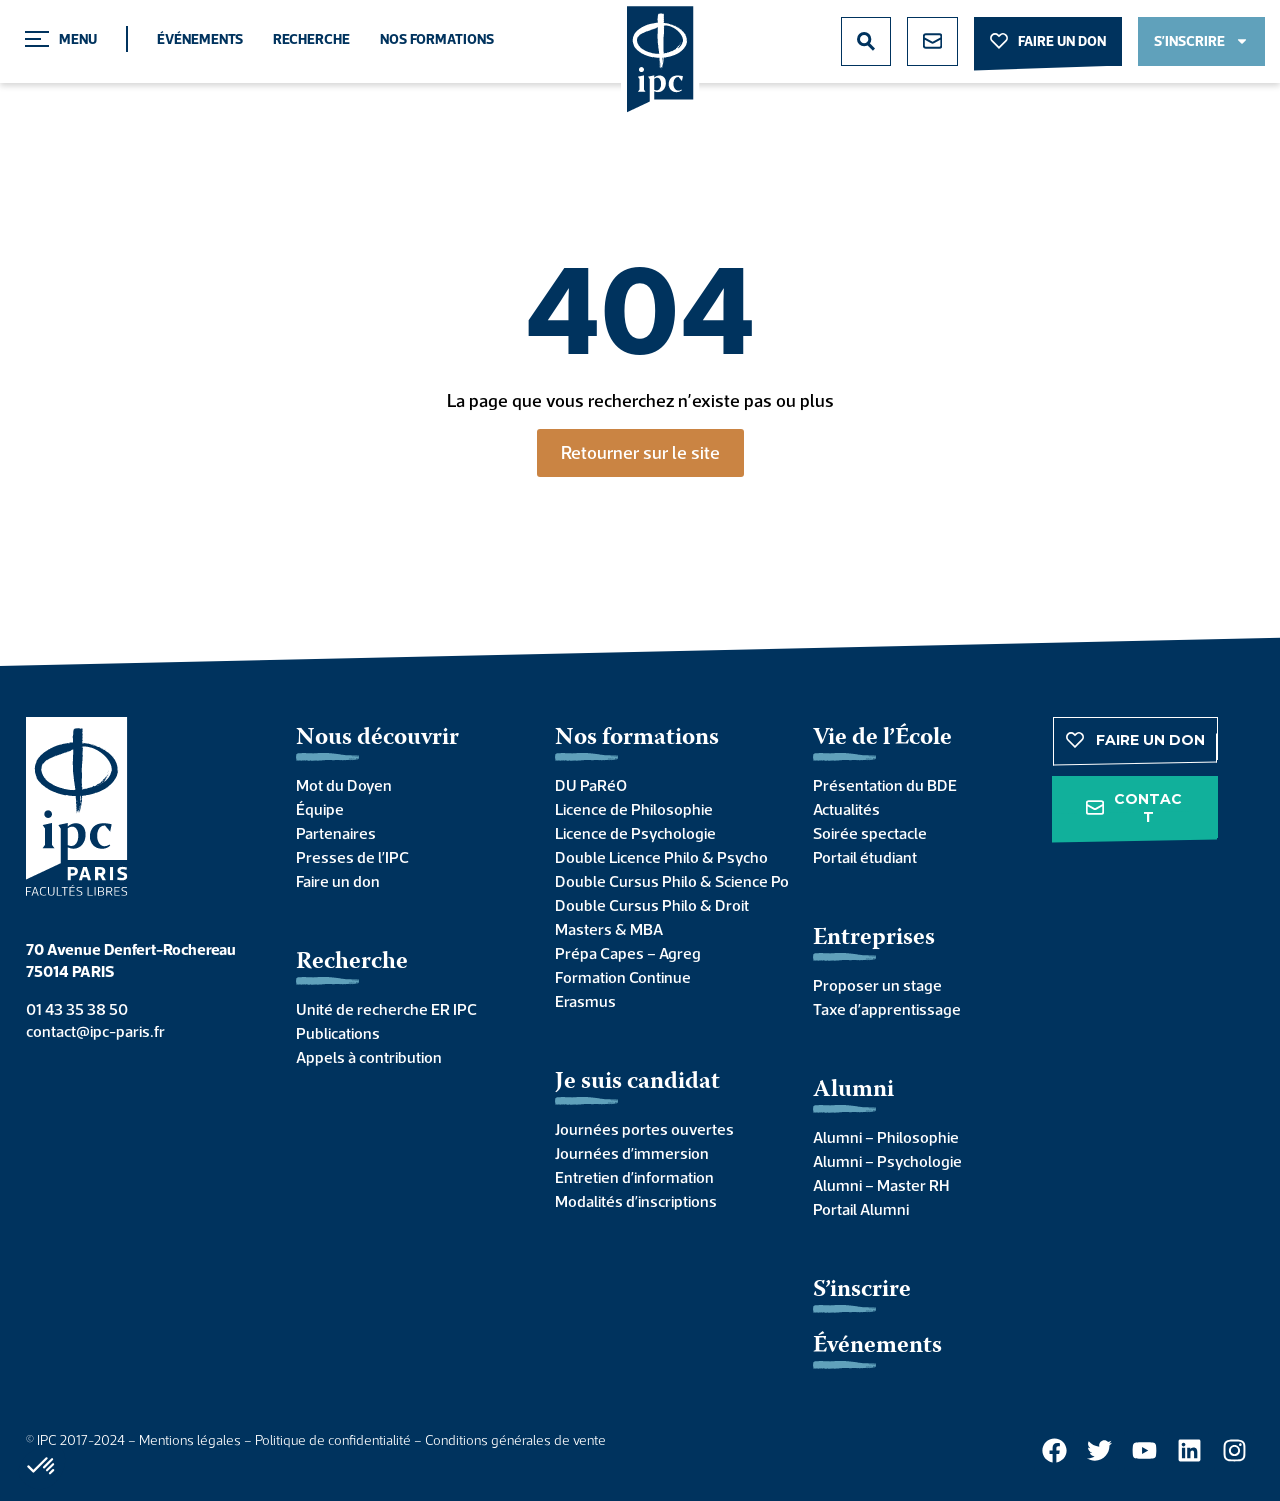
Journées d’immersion (632, 1153)
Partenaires (336, 833)
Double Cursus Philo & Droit (652, 905)
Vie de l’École (882, 738)
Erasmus (585, 1001)
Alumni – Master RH (881, 1185)
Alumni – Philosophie (886, 1137)
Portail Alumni (861, 1209)
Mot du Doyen (344, 785)
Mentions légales (190, 1440)
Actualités (846, 809)
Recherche (311, 39)
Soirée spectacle (870, 833)
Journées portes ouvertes (644, 1129)
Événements (200, 39)
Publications (338, 1033)
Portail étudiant (865, 857)
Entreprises (874, 938)
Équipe (320, 809)
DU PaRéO (591, 785)
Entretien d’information (634, 1177)
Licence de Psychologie (635, 833)
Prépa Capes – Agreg (628, 953)
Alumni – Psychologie (887, 1161)
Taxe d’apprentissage (887, 1009)
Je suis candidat (637, 1082)
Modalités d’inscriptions (636, 1201)
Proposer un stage (877, 985)
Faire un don (338, 881)
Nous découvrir (377, 738)
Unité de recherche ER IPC (386, 1009)
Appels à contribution (369, 1057)
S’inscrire (862, 1290)
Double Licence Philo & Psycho (661, 857)
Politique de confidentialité (333, 1440)
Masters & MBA (609, 929)
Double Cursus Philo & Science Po (664, 881)
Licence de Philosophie (634, 809)
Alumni (853, 1090)
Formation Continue (623, 977)
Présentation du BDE (885, 785)
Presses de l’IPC (352, 857)
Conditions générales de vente (515, 1440)
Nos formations (437, 39)
